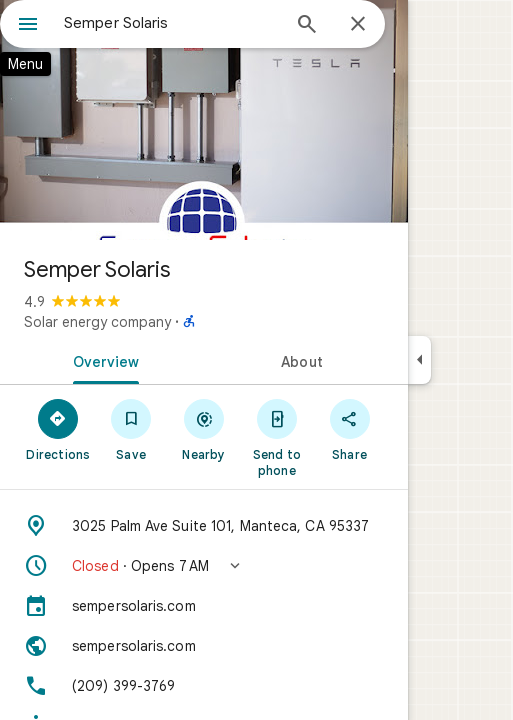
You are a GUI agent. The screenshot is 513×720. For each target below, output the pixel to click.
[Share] (349, 429)
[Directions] (58, 429)
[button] (204, 566)
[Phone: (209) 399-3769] (204, 686)
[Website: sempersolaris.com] (204, 646)
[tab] (102, 360)
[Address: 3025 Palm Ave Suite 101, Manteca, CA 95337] (204, 526)
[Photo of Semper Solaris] (204, 120)
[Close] (358, 25)
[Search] (307, 26)
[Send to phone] (276, 437)
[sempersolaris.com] (204, 606)
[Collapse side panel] (419, 360)
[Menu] (28, 26)
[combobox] (171, 23)
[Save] (131, 429)
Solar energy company (97, 322)
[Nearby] (204, 429)
